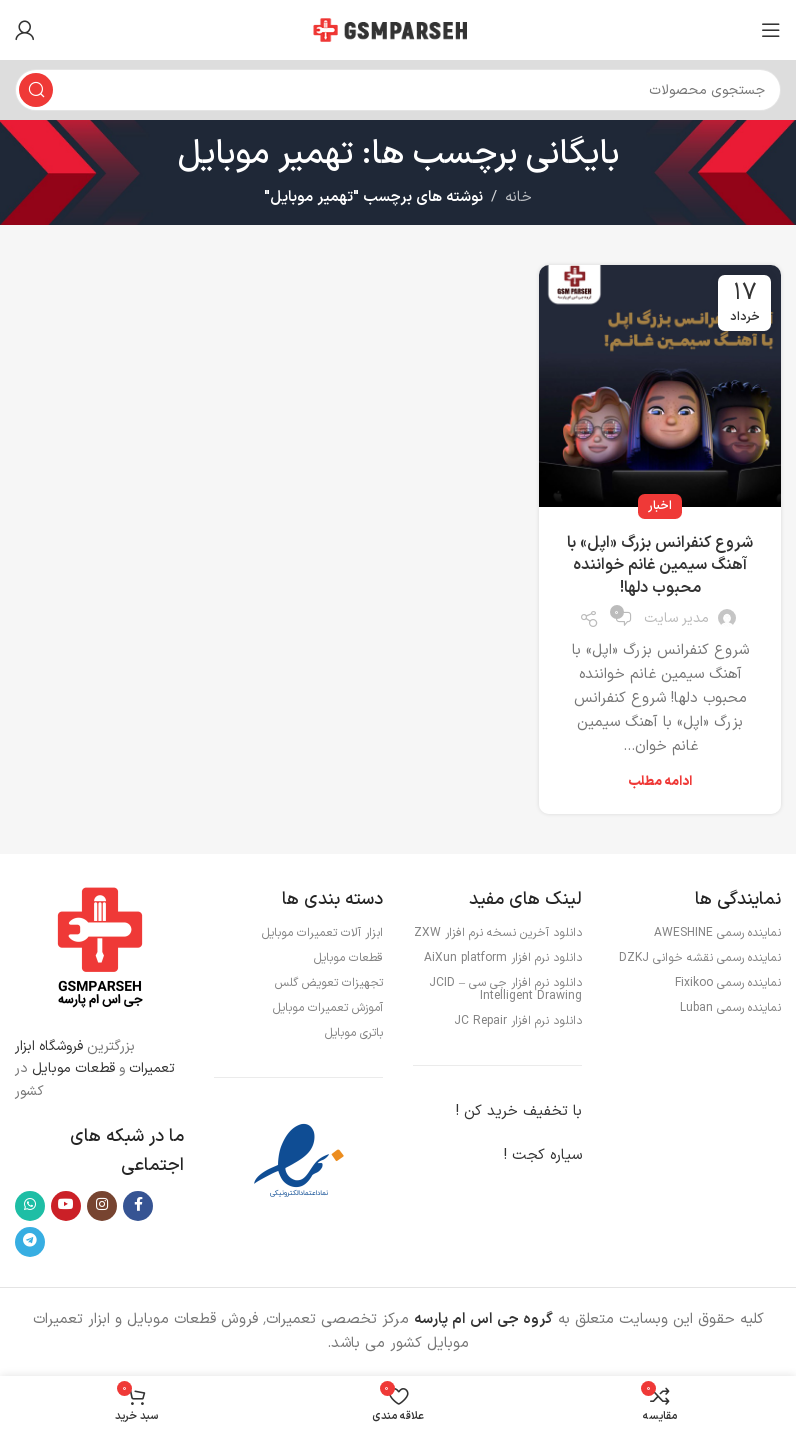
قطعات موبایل (73, 1068)
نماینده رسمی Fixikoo (728, 983)
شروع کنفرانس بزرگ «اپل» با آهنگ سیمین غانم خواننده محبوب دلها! (660, 565)
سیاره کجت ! (543, 1155)
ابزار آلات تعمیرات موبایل (322, 933)
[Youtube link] (66, 1206)
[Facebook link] (138, 1206)
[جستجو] (398, 90)
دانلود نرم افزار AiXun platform (503, 958)
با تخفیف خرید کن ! (519, 1111)
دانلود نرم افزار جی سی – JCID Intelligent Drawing (505, 989)
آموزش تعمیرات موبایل (328, 1008)
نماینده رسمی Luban (730, 1008)
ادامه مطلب (660, 782)
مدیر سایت (676, 618)
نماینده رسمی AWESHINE (717, 933)
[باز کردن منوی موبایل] (771, 30)
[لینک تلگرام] (30, 1242)
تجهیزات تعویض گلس (329, 983)
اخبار (660, 506)
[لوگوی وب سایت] (398, 29)
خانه (518, 197)
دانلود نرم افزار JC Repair (518, 1021)
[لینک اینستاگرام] (102, 1206)
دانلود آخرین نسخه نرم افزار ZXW (498, 933)
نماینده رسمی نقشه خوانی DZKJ (700, 958)
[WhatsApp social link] (30, 1206)
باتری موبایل (354, 1033)
